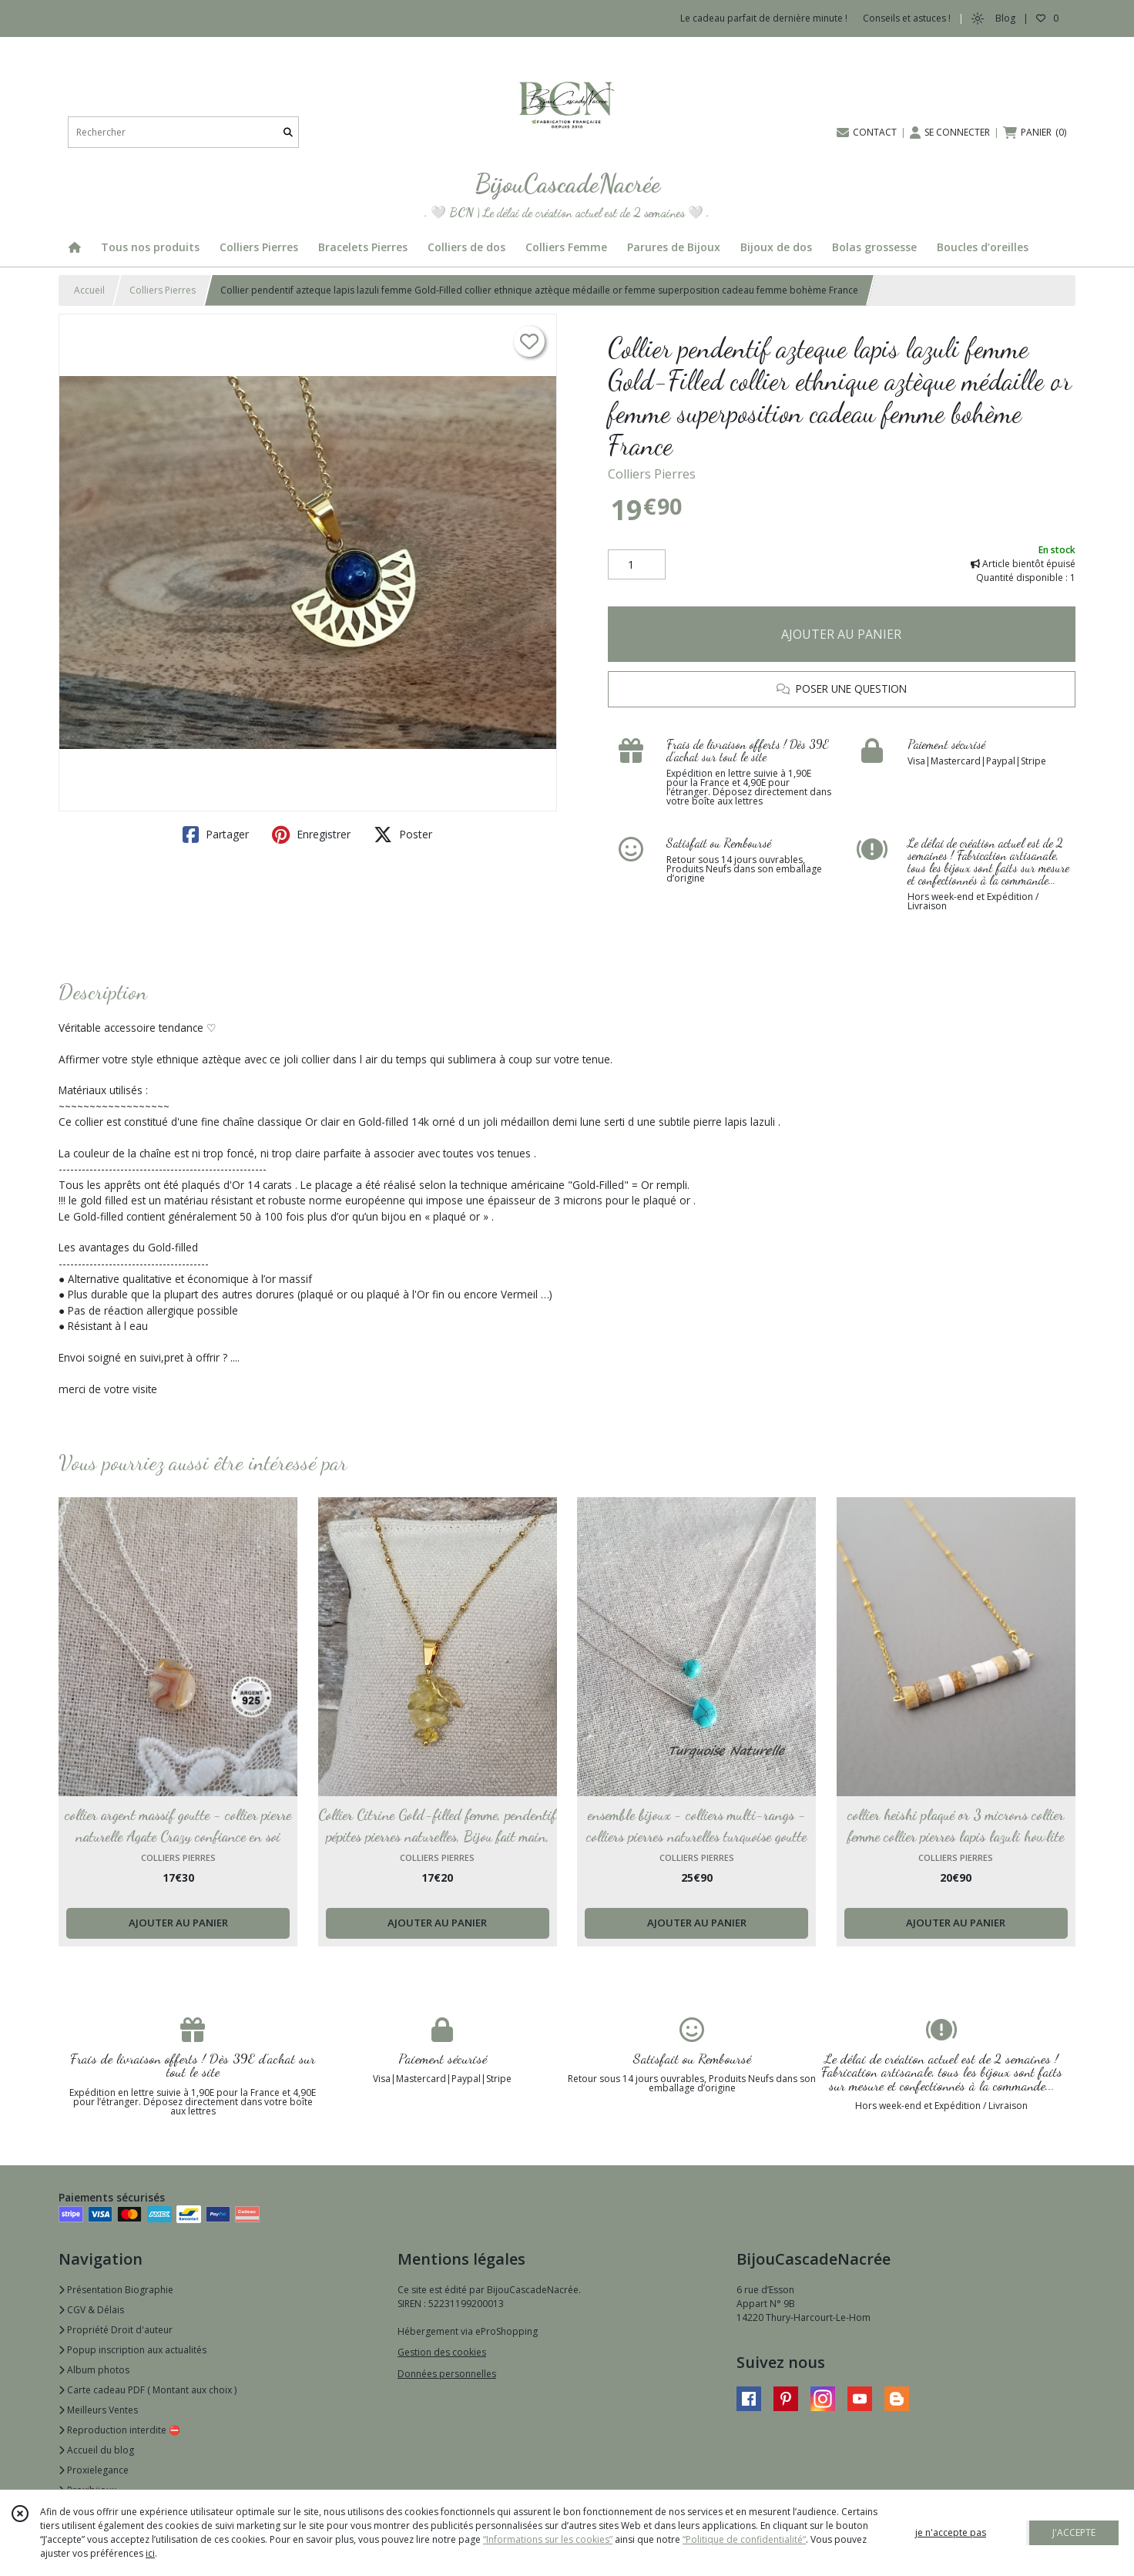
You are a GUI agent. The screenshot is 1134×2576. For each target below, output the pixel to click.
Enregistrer (311, 834)
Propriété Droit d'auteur (116, 2329)
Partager (216, 834)
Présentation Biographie (116, 2289)
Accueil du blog (96, 2450)
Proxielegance (94, 2470)
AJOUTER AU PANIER (841, 634)
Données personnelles (447, 2373)
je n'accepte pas (950, 2532)
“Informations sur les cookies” (547, 2539)
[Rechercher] (288, 132)
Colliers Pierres (162, 290)
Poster (403, 834)
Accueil (89, 290)
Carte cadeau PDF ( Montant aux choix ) (148, 2389)
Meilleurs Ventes (98, 2409)
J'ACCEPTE (1073, 2532)
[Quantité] (637, 564)
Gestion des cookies (442, 2352)
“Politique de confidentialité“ (744, 2539)
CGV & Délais (91, 2309)
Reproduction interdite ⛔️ (119, 2430)
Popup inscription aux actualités (132, 2349)
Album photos (94, 2369)
